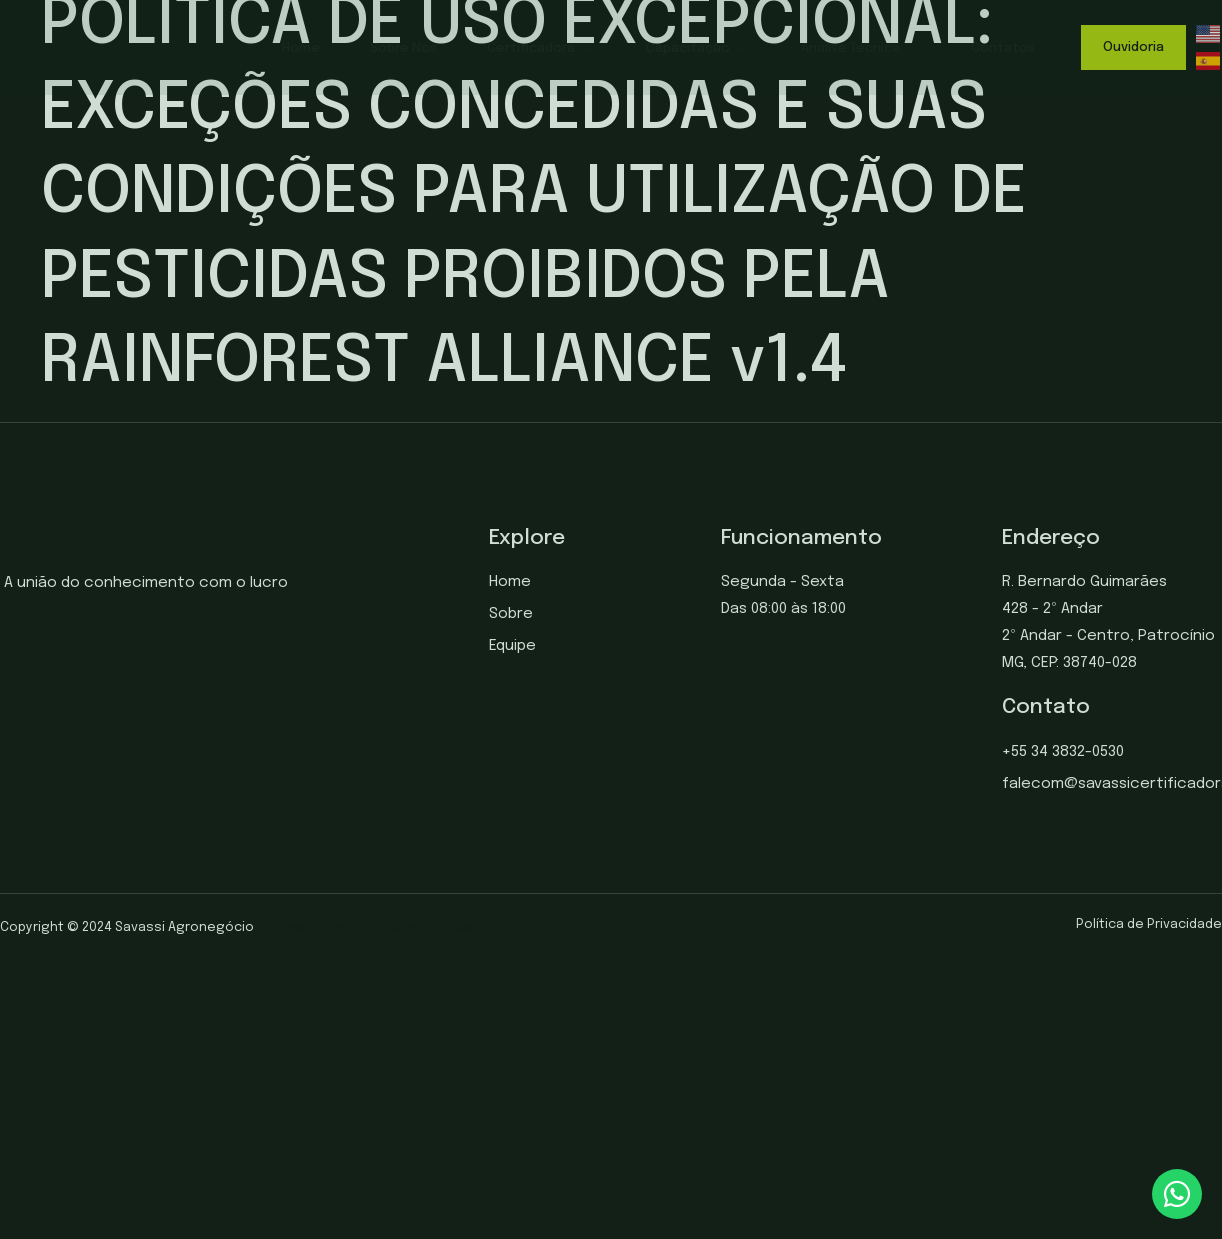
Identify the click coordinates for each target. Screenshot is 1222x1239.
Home (301, 48)
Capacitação (698, 48)
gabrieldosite (447, 927)
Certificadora (541, 48)
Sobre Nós (403, 48)
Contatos (1013, 48)
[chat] (1177, 1194)
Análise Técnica (861, 48)
